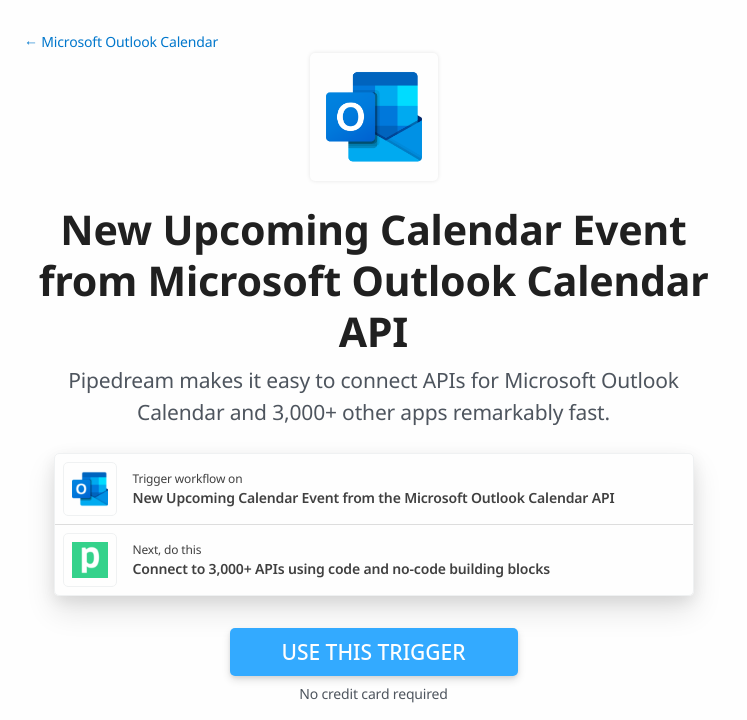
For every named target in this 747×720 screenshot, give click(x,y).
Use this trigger (373, 652)
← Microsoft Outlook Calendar (121, 42)
